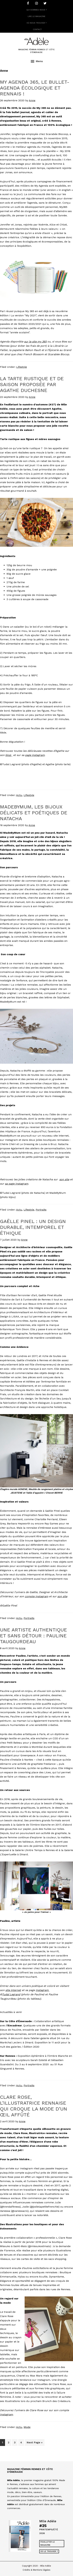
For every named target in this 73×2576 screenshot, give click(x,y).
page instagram (35, 755)
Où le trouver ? (49, 2551)
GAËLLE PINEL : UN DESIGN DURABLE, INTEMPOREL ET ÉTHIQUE (33, 1227)
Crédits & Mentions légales (36, 2570)
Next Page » (35, 2442)
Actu (19, 795)
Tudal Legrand (11, 1994)
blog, (8, 755)
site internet (13, 1990)
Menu (39, 61)
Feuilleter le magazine (47, 2543)
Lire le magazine (36, 16)
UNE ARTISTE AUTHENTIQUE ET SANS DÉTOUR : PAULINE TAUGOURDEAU (33, 1635)
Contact (37, 29)
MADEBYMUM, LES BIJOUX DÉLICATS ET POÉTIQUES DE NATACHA (33, 812)
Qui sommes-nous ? (36, 10)
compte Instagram (36, 1596)
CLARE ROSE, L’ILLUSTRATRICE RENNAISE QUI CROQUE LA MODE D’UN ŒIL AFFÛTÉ (33, 2106)
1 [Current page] (3, 2442)
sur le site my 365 (35, 341)
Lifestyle (21, 366)
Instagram (42, 1990)
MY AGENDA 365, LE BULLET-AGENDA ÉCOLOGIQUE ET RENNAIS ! (34, 88)
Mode (27, 2427)
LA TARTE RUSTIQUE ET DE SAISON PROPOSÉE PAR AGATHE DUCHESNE (32, 384)
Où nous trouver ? (36, 23)
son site (64, 1179)
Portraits (41, 1209)
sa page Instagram (16, 1183)
